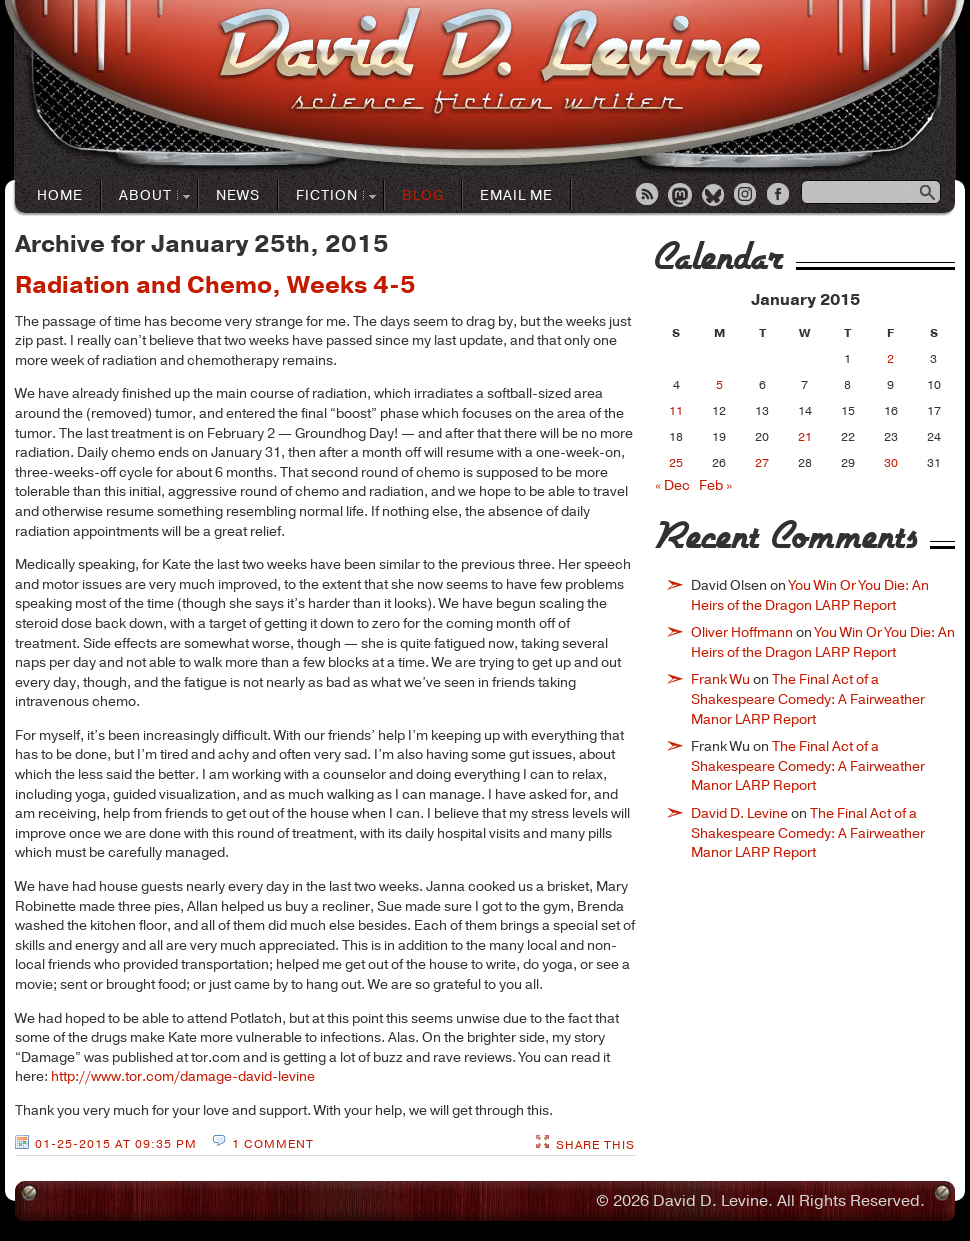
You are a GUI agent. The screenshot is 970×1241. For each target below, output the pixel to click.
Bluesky (714, 196)
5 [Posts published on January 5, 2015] (719, 385)
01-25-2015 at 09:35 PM (116, 1144)
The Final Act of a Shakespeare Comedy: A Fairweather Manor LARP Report (808, 699)
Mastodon (681, 196)
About (146, 196)
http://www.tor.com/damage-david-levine (183, 1076)
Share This (595, 1145)
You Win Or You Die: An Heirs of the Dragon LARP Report (810, 595)
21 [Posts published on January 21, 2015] (805, 437)
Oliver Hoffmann (742, 632)
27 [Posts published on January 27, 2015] (762, 463)
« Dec (672, 485)
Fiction (327, 196)
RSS (648, 196)
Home (60, 195)
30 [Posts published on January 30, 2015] (891, 463)
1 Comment (273, 1144)
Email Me (516, 195)
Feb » (715, 485)
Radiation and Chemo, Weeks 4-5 (215, 285)
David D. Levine (739, 813)
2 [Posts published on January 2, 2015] (890, 359)
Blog (423, 195)
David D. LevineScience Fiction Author (490, 62)
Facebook (780, 196)
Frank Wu (720, 679)
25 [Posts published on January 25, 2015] (676, 463)
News (238, 195)
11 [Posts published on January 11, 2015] (676, 411)
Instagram (747, 196)
